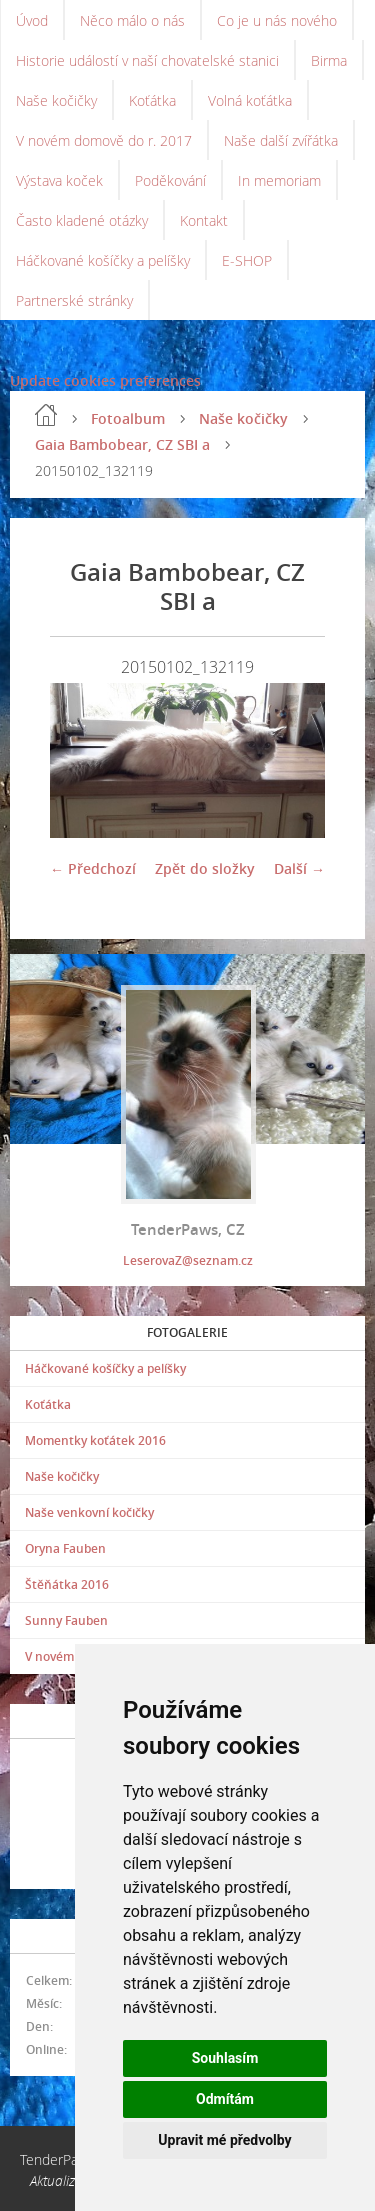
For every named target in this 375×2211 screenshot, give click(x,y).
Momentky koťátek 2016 (95, 1440)
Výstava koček (59, 180)
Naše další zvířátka (281, 140)
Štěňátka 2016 (67, 1584)
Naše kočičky (56, 100)
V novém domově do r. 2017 (104, 140)
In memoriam (279, 180)
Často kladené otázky (82, 220)
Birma (329, 60)
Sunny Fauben (66, 1620)
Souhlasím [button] (225, 2058)
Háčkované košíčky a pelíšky (103, 260)
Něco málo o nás (132, 20)
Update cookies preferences (105, 380)
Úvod (32, 20)
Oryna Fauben (65, 1548)
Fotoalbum (128, 418)
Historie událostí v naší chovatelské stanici (147, 60)
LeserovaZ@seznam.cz (188, 1260)
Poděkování (170, 180)
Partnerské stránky (74, 300)
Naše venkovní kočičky (89, 1512)
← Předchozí (93, 868)
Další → (299, 868)
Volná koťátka (250, 100)
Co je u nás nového (277, 20)
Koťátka (152, 100)
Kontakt (204, 220)
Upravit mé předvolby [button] (224, 2140)
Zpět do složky (205, 868)
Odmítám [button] (225, 2099)
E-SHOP (247, 260)
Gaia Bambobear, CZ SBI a (122, 444)
